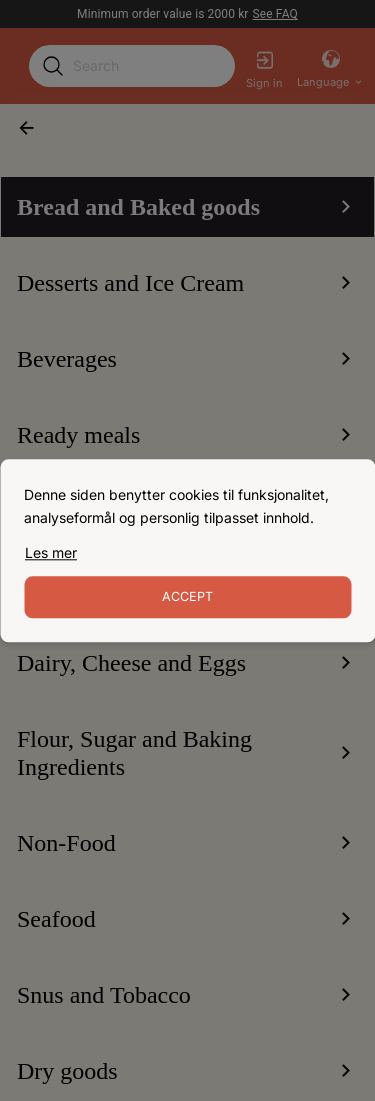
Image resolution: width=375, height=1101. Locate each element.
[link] (51, 553)
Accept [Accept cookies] (187, 596)
